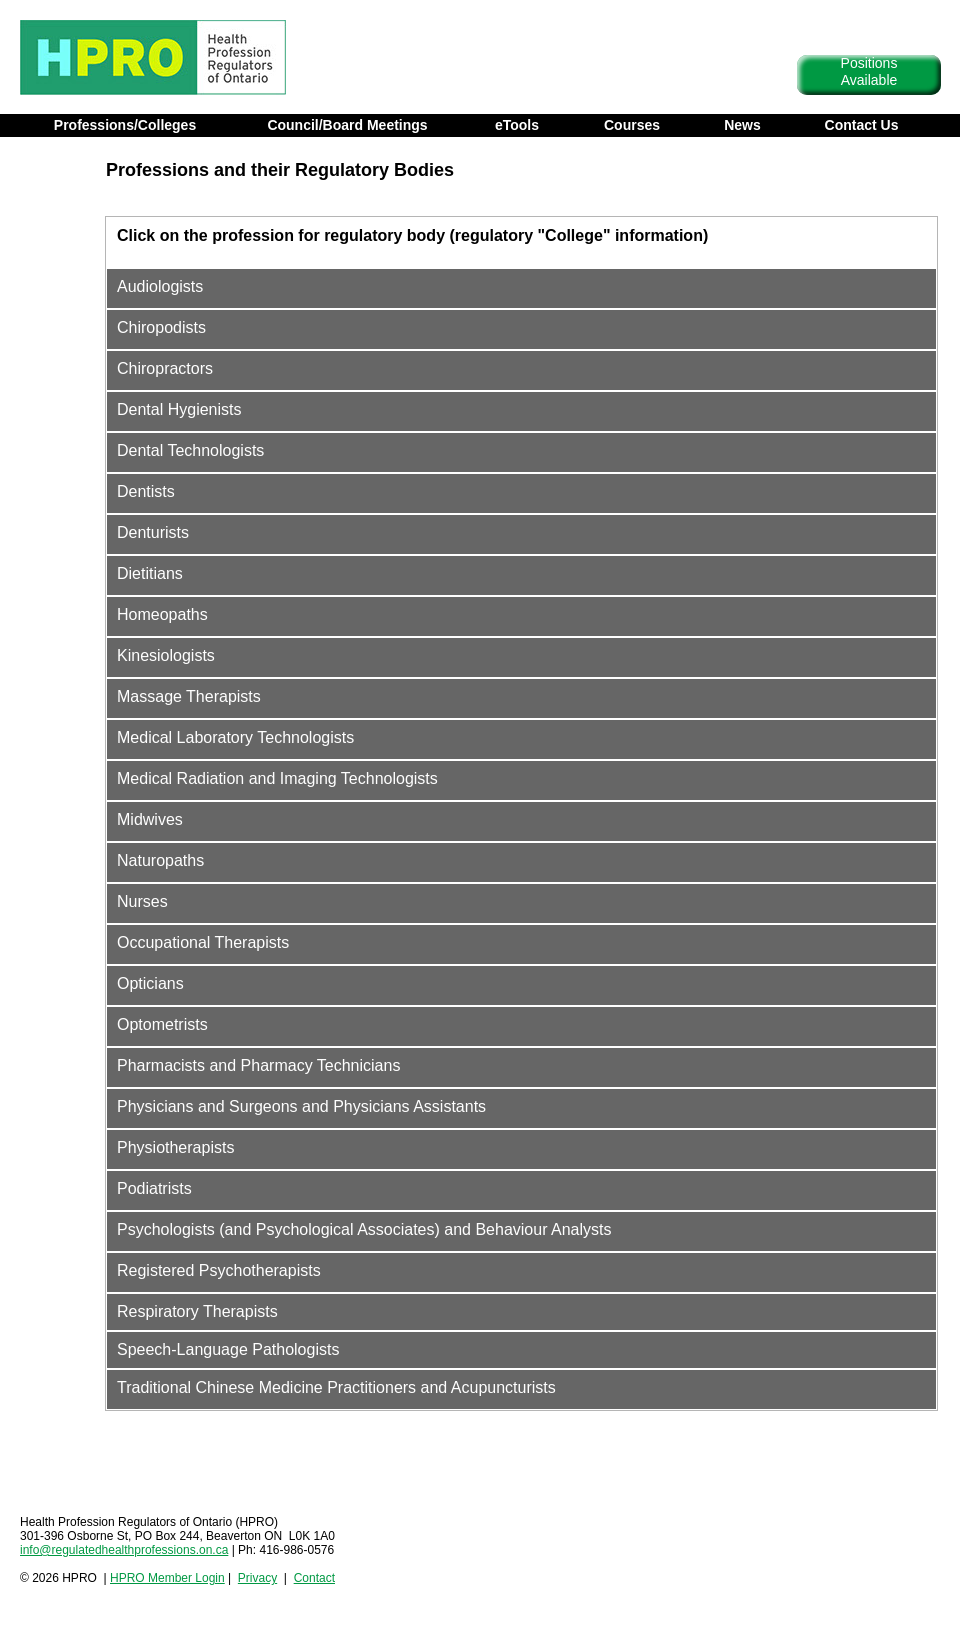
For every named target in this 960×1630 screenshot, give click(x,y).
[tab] (521, 237)
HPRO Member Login (167, 1578)
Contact (314, 1578)
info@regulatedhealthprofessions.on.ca (124, 1550)
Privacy (257, 1578)
